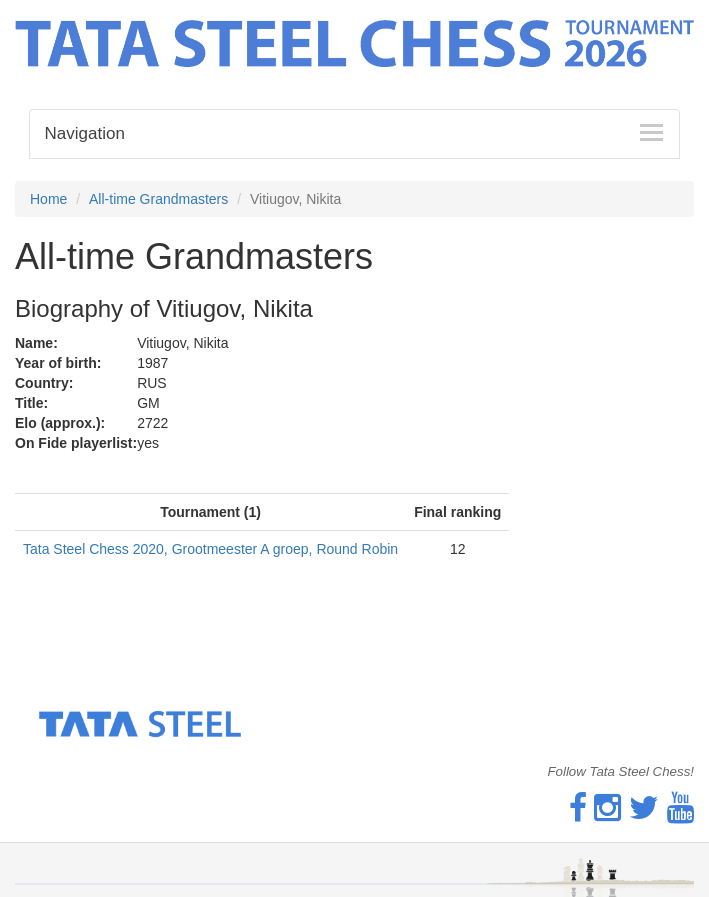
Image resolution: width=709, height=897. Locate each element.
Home (48, 199)
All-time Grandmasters (158, 199)
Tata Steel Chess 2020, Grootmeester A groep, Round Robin (210, 549)
